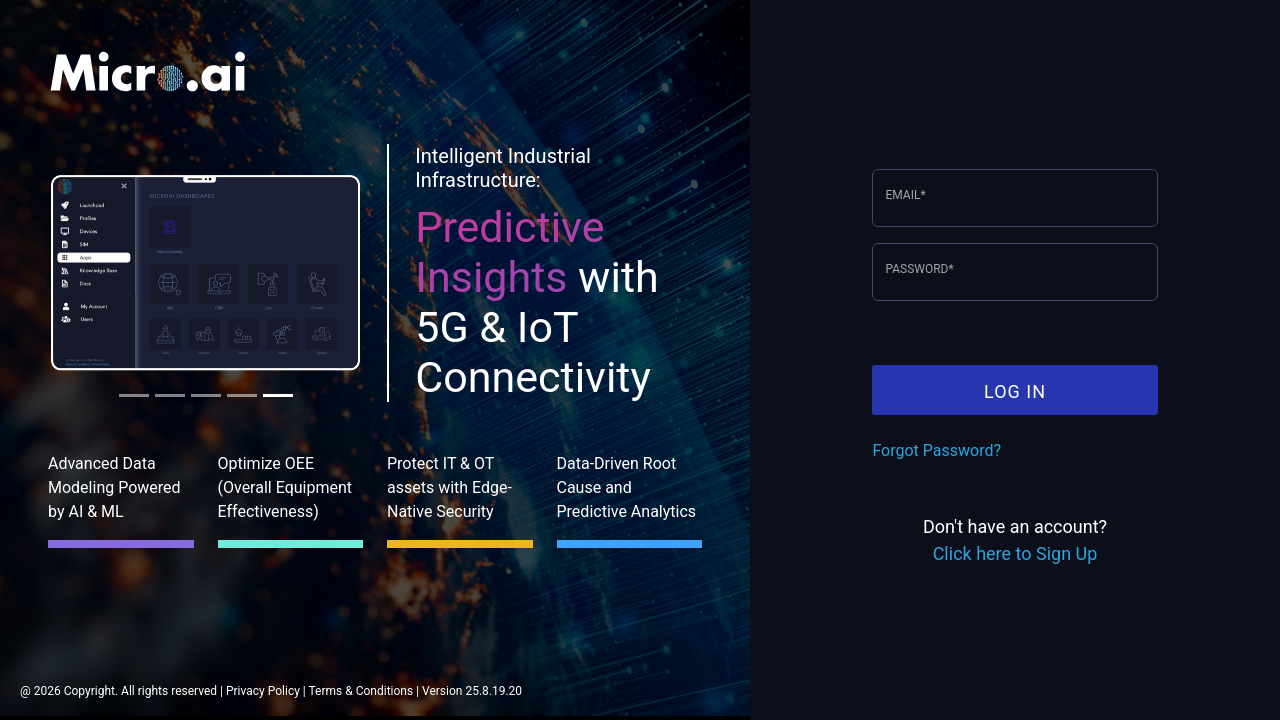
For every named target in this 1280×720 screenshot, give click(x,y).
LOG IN (1015, 391)
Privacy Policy (263, 691)
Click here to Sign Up (1015, 553)
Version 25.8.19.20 (472, 691)
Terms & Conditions (361, 691)
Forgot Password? (936, 450)
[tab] (134, 395)
